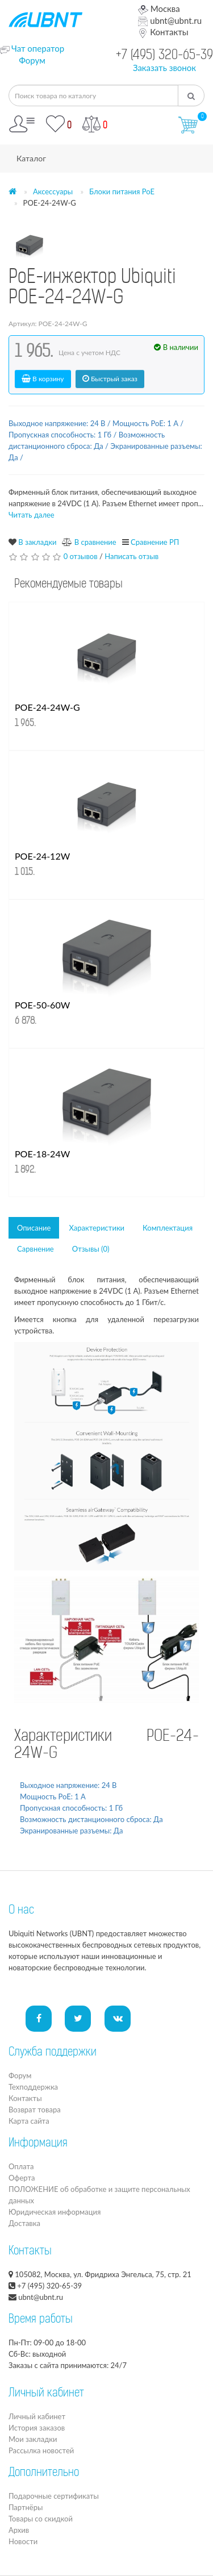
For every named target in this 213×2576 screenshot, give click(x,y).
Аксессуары (53, 191)
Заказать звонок (164, 67)
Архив (19, 2530)
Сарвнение (35, 1248)
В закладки (37, 542)
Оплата (21, 2166)
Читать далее (32, 514)
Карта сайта (29, 2120)
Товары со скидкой (41, 2518)
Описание (34, 1227)
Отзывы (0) (91, 1248)
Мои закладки (33, 2439)
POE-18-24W (42, 1153)
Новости (23, 2541)
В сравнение (95, 542)
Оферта (22, 2177)
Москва (158, 8)
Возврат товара (35, 2109)
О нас (21, 1910)
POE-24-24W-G (47, 707)
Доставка (24, 2223)
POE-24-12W (42, 856)
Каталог (31, 158)
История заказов (37, 2427)
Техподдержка (33, 2086)
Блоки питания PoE (121, 191)
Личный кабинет (37, 2416)
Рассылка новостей (41, 2450)
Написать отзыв (131, 556)
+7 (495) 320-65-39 (164, 55)
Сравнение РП (155, 542)
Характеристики (96, 1227)
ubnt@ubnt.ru (170, 20)
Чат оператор (37, 48)
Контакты (163, 32)
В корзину (43, 378)
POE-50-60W (42, 1004)
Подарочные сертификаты (54, 2495)
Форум (32, 60)
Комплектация (168, 1227)
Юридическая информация (55, 2211)
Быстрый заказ (109, 378)
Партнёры (26, 2507)
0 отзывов (81, 556)
